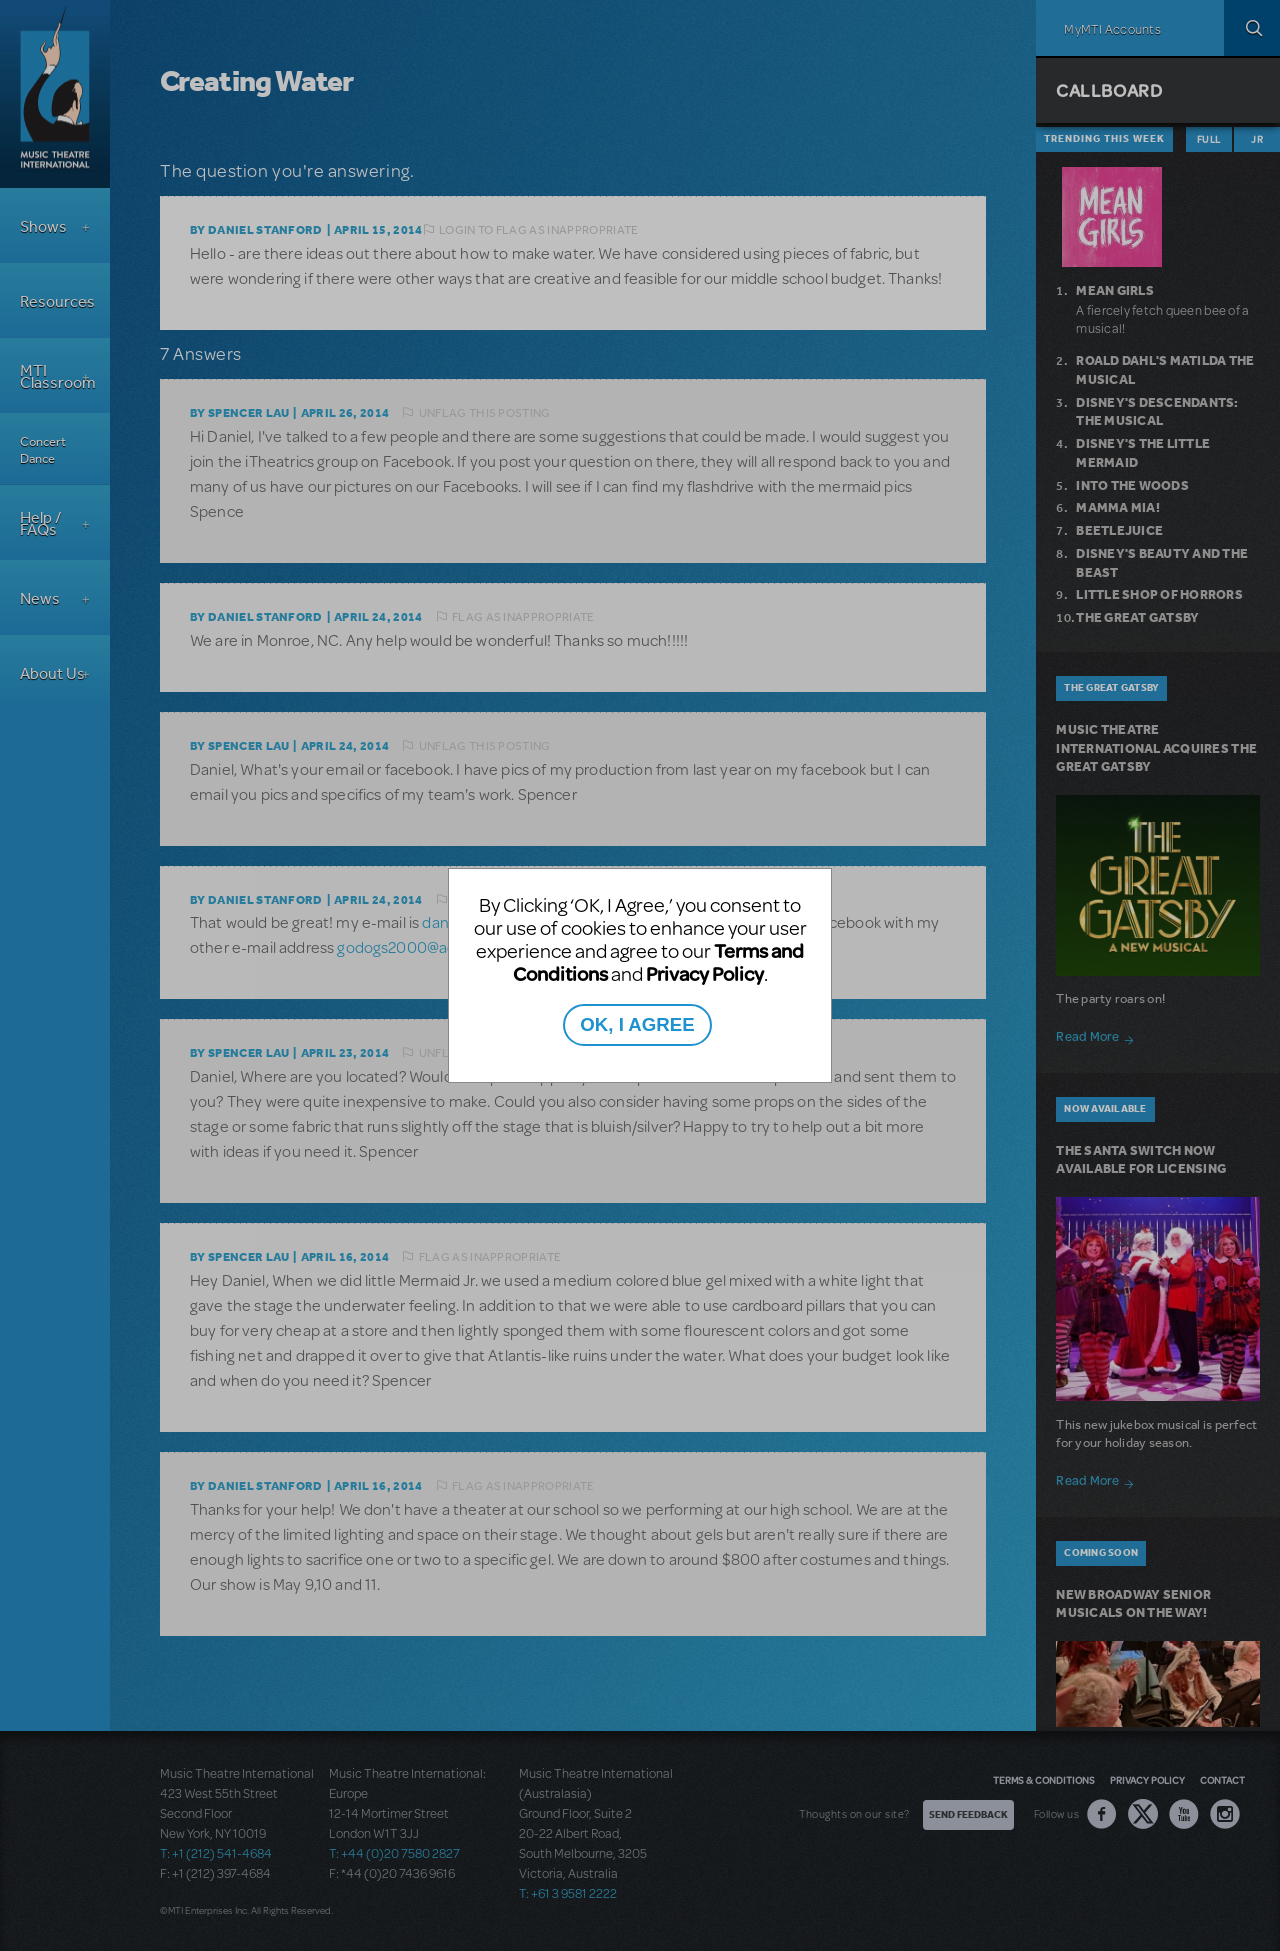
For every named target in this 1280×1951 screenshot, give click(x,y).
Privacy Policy (705, 973)
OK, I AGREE (637, 1024)
